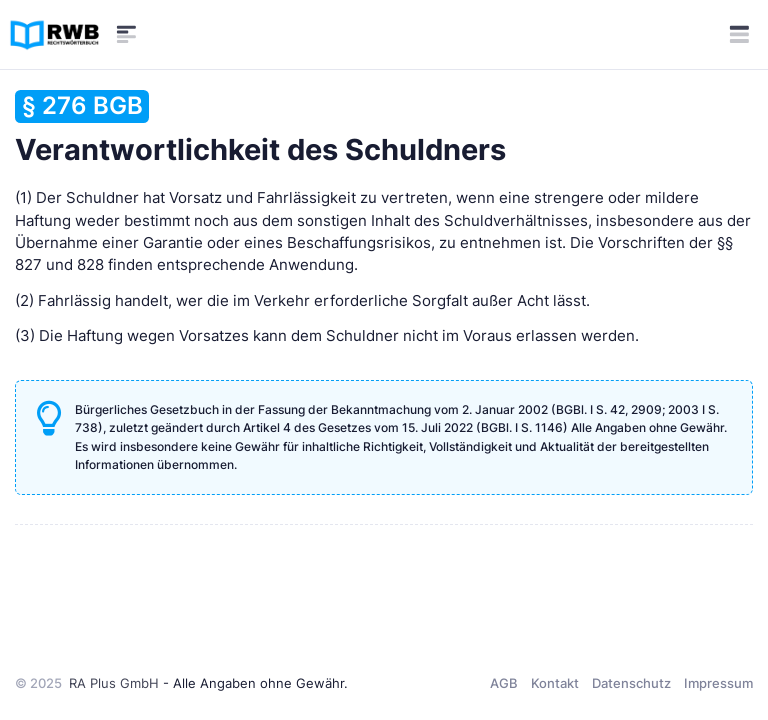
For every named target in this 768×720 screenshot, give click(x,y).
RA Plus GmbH (114, 683)
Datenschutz (631, 683)
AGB (504, 683)
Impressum (718, 683)
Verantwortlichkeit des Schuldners (260, 128)
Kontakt (555, 683)
